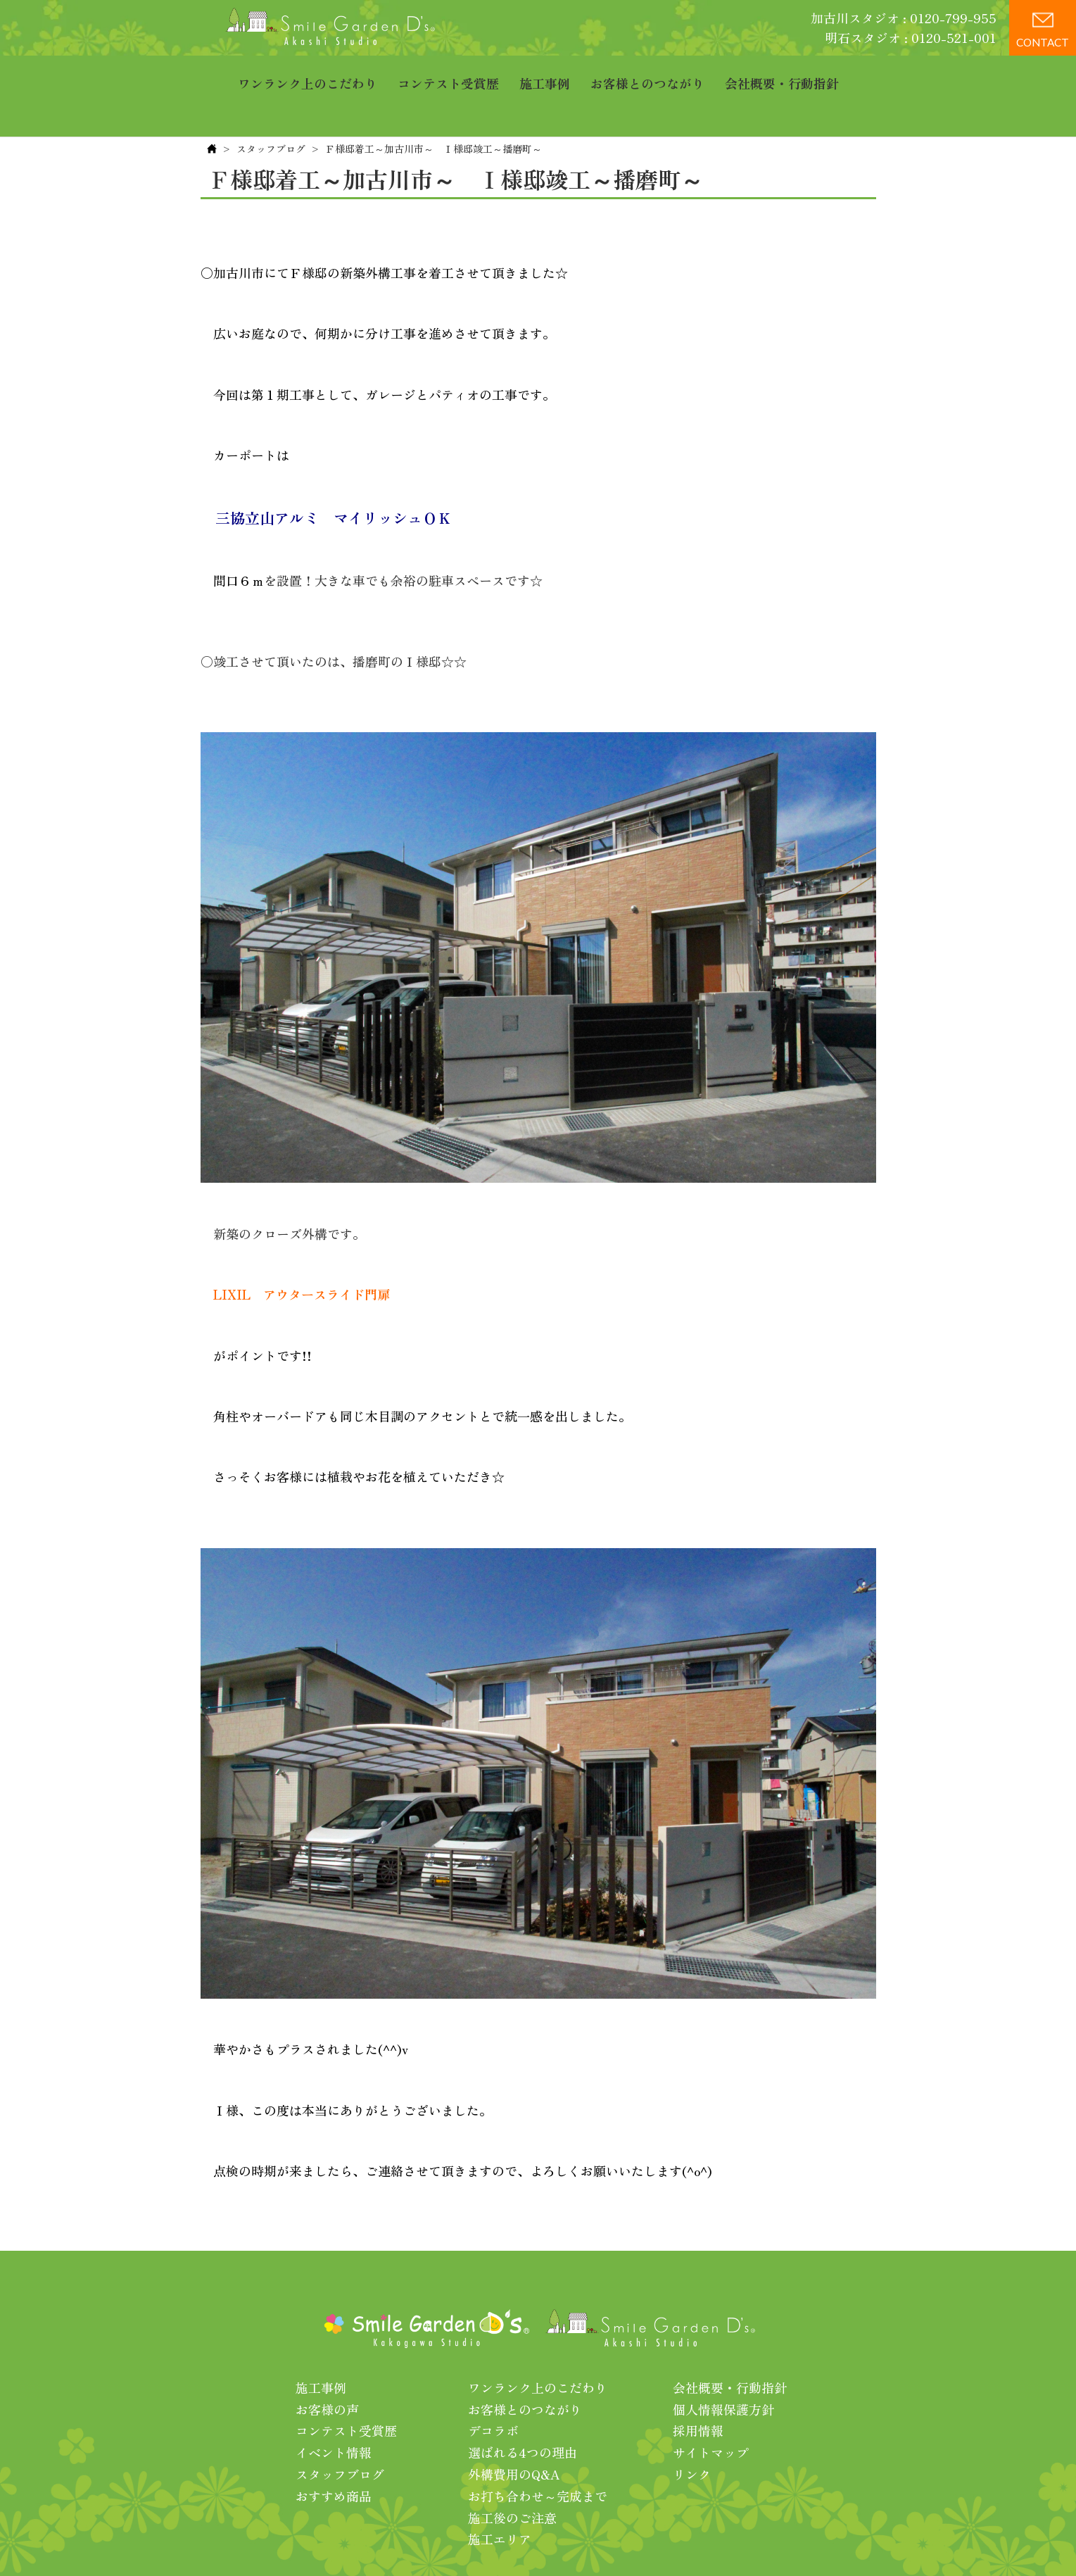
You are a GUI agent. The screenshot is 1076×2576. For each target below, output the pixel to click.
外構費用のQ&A (514, 2430)
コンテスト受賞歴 (448, 74)
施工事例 (544, 74)
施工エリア (499, 2495)
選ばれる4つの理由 (522, 2408)
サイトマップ (711, 2408)
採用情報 (698, 2386)
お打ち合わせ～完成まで (537, 2452)
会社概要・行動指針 (782, 74)
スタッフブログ (270, 105)
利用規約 (718, 2540)
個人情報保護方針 (723, 2365)
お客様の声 (327, 2365)
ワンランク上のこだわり (307, 74)
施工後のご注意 (512, 2474)
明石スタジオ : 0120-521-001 (910, 37)
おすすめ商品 (334, 2452)
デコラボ (493, 2386)
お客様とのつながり (647, 74)
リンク (692, 2430)
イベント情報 (334, 2408)
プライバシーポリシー (625, 2540)
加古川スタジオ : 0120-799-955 (903, 17)
